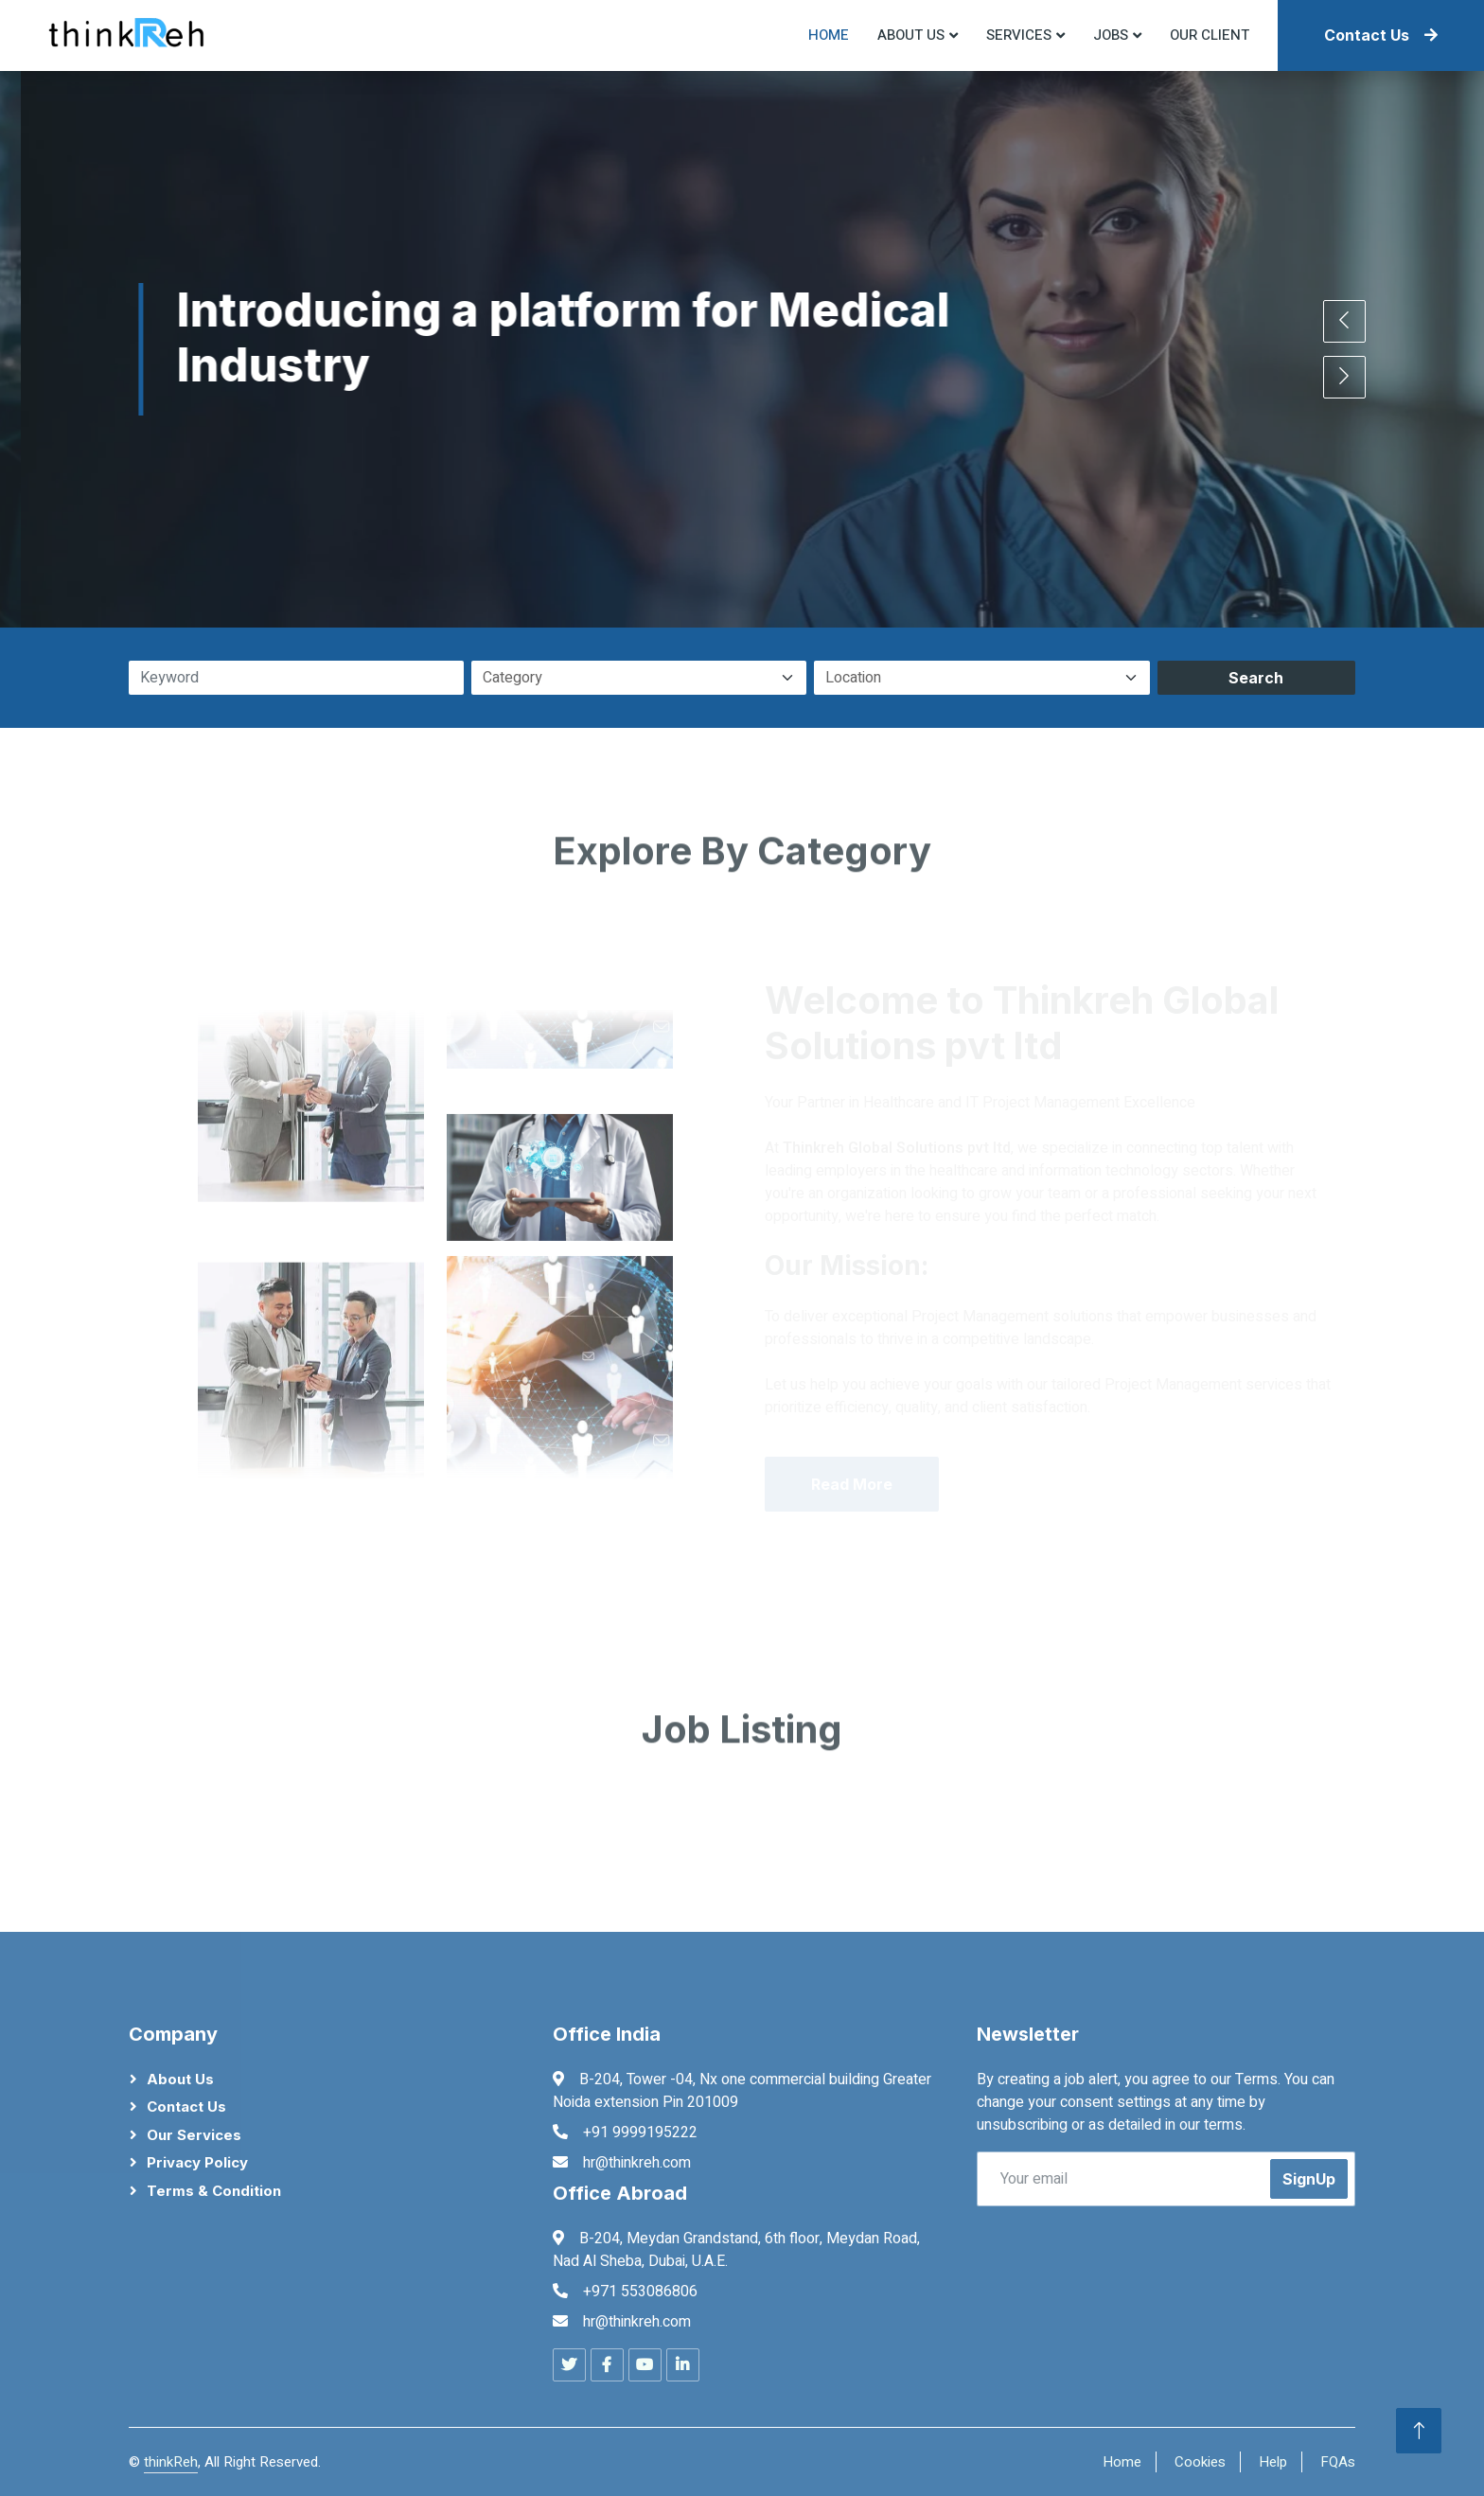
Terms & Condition (214, 2191)
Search (1255, 677)
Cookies (1200, 2462)
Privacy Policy (197, 2162)
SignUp (1308, 2178)
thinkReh (171, 2462)
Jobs (1110, 35)
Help (1273, 2462)
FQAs (1337, 2462)
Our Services (194, 2135)
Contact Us (1381, 35)
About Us (180, 2079)
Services (1018, 35)
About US (911, 35)
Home (828, 35)
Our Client (1209, 35)
